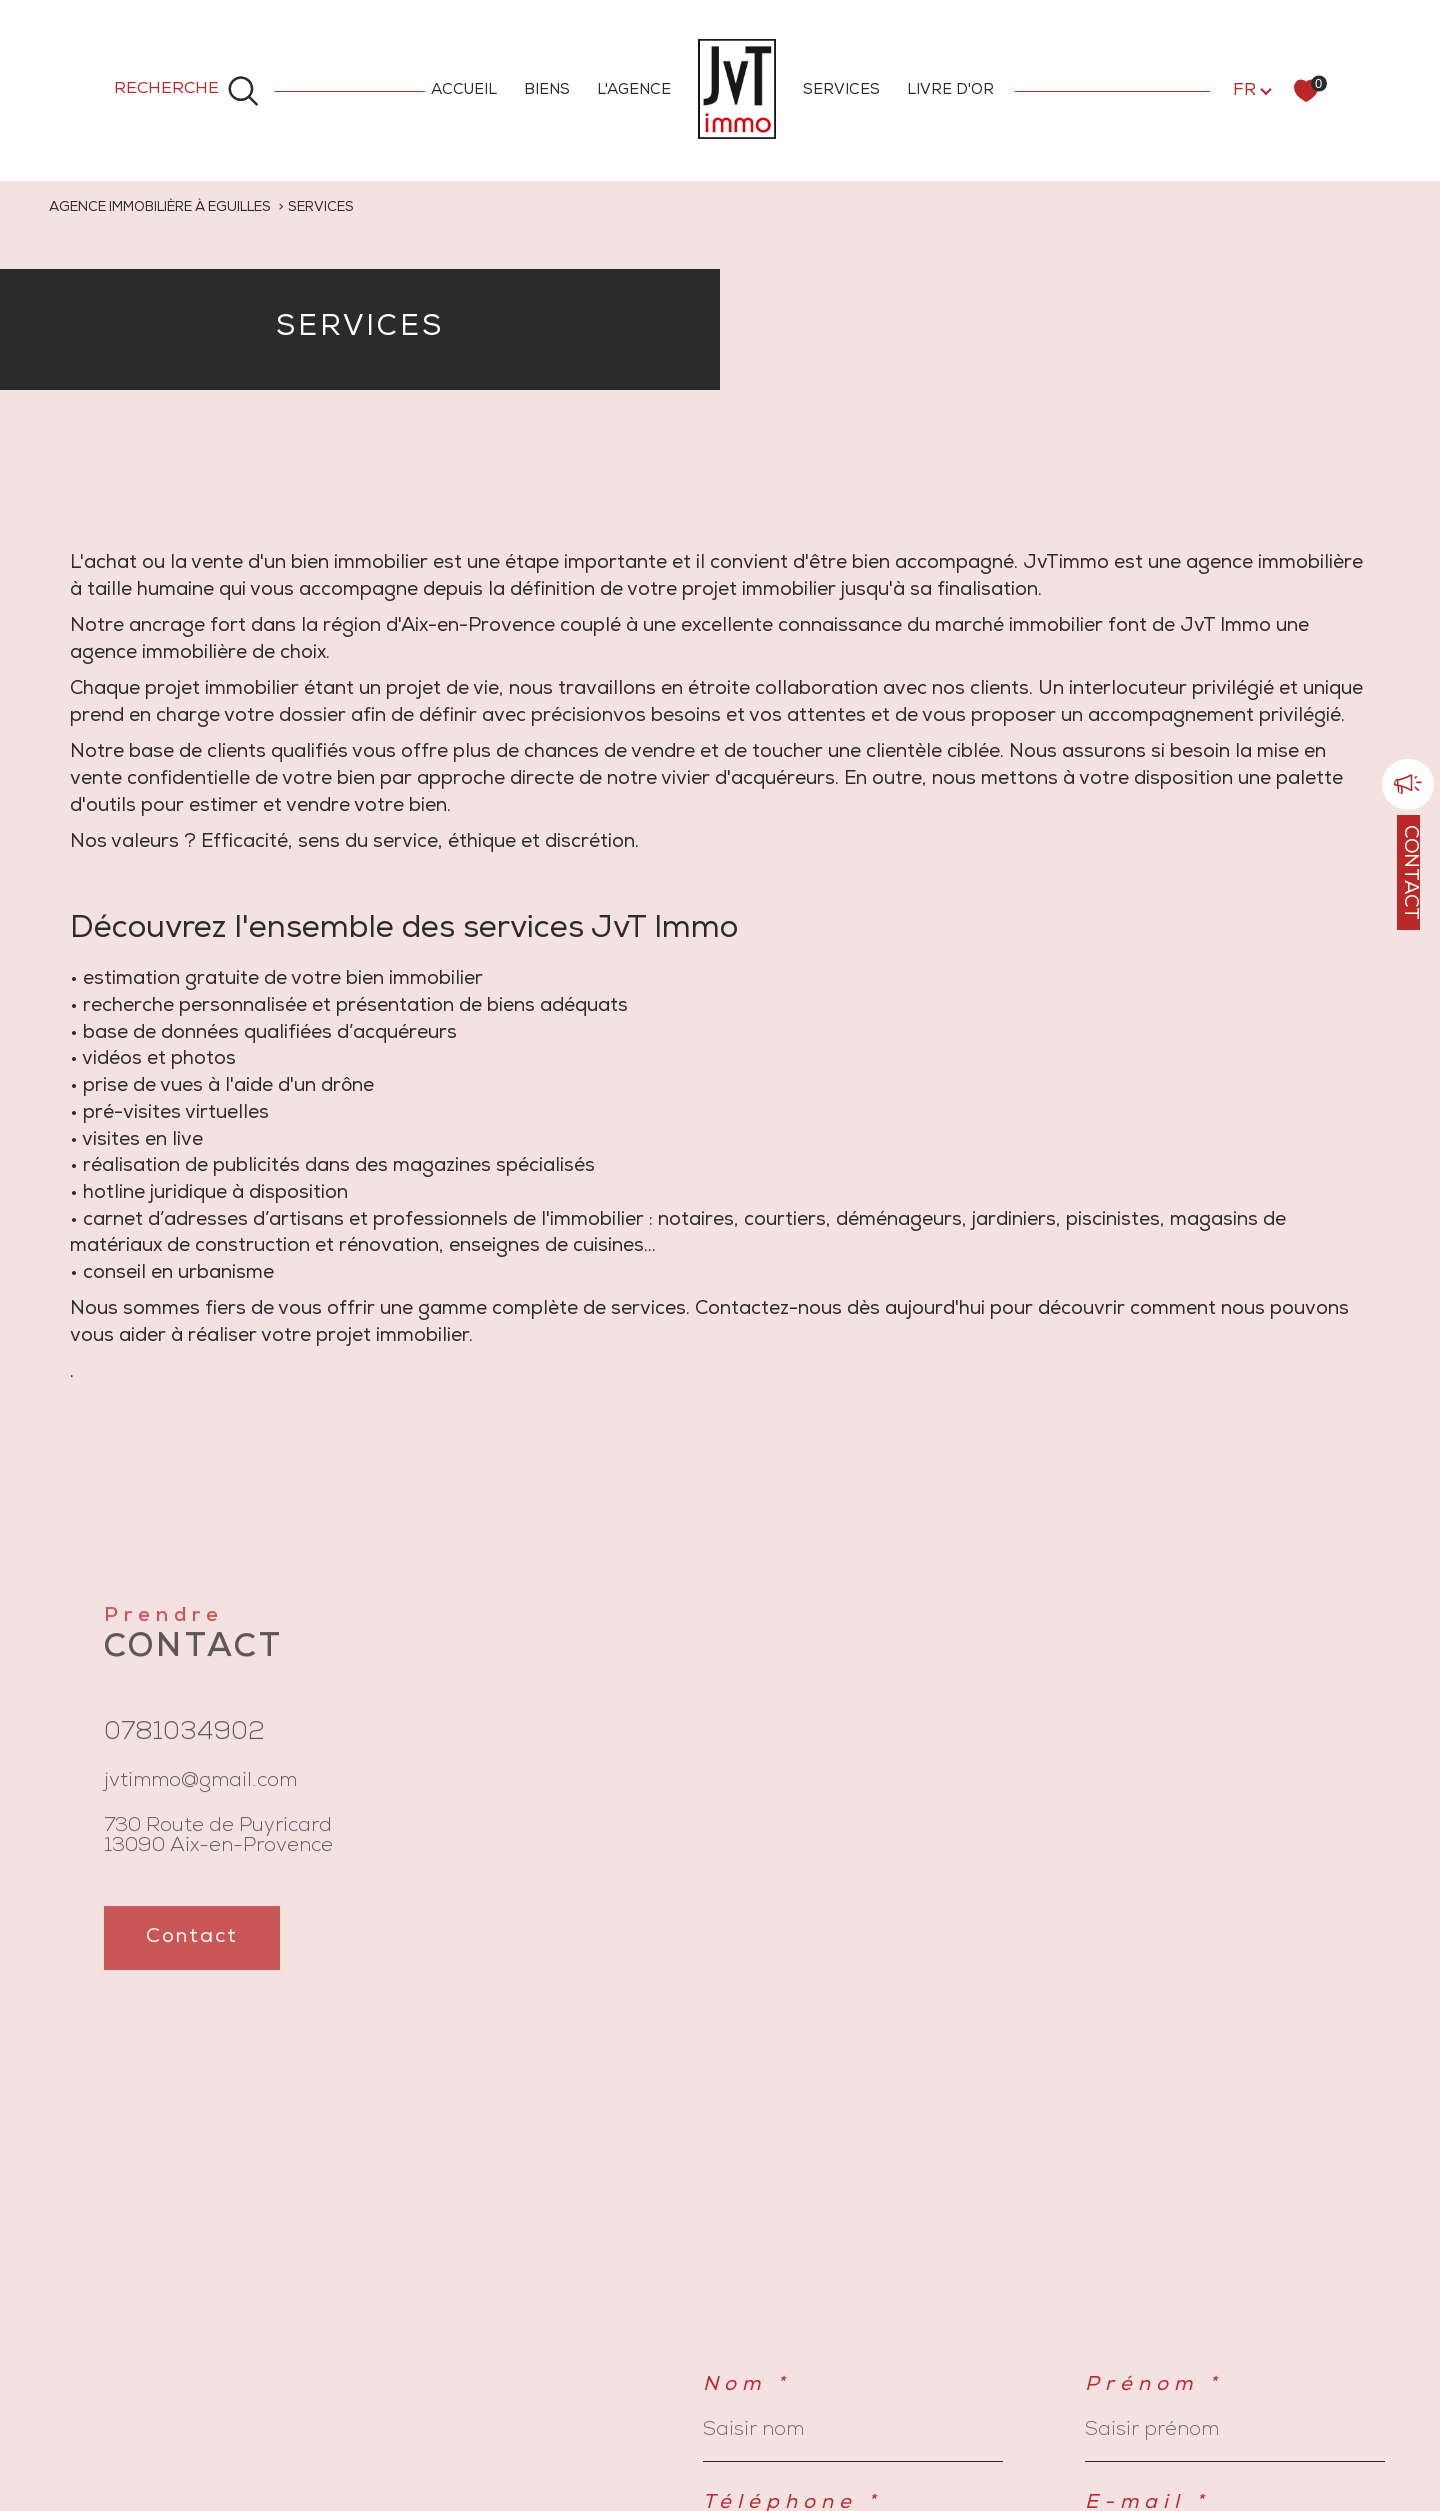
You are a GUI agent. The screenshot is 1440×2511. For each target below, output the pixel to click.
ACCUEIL (464, 90)
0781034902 (184, 1751)
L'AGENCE (634, 90)
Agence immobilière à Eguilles (160, 208)
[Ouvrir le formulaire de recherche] (187, 90)
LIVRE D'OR (950, 90)
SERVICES (841, 90)
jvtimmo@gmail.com (200, 1799)
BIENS (547, 90)
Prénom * (1154, 2386)
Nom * (747, 2386)
